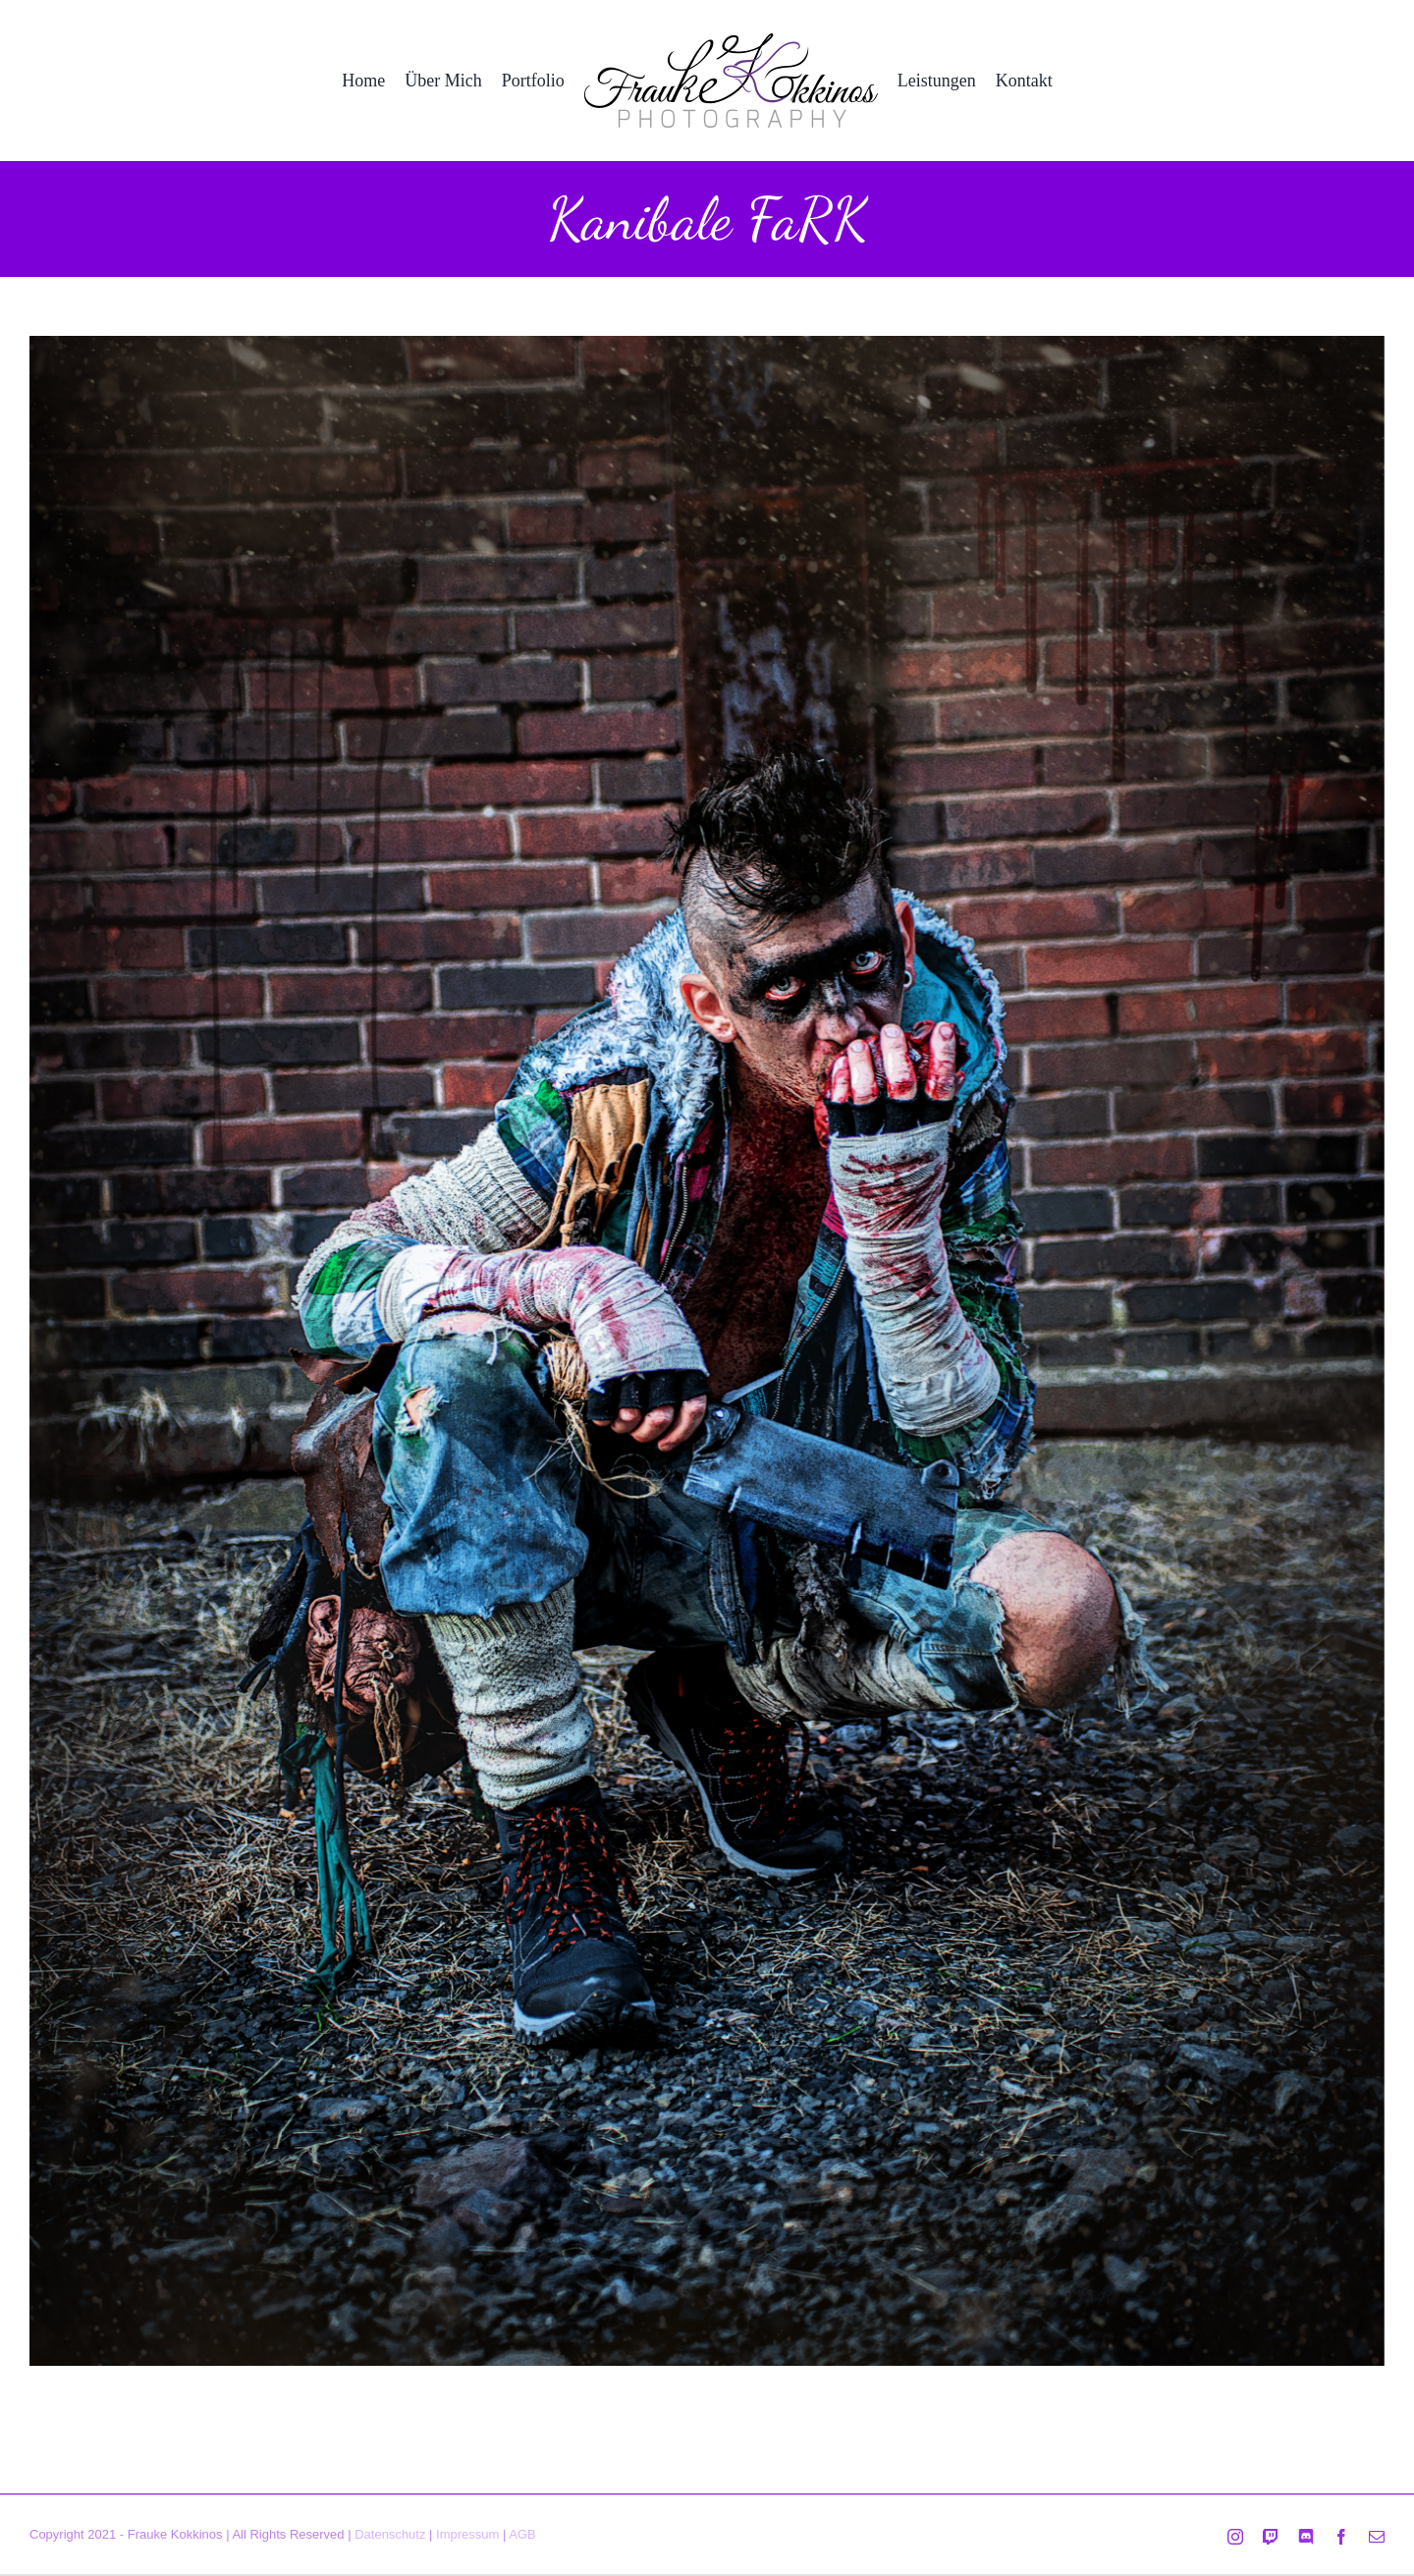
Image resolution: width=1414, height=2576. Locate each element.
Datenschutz (389, 2534)
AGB (522, 2534)
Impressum (467, 2534)
